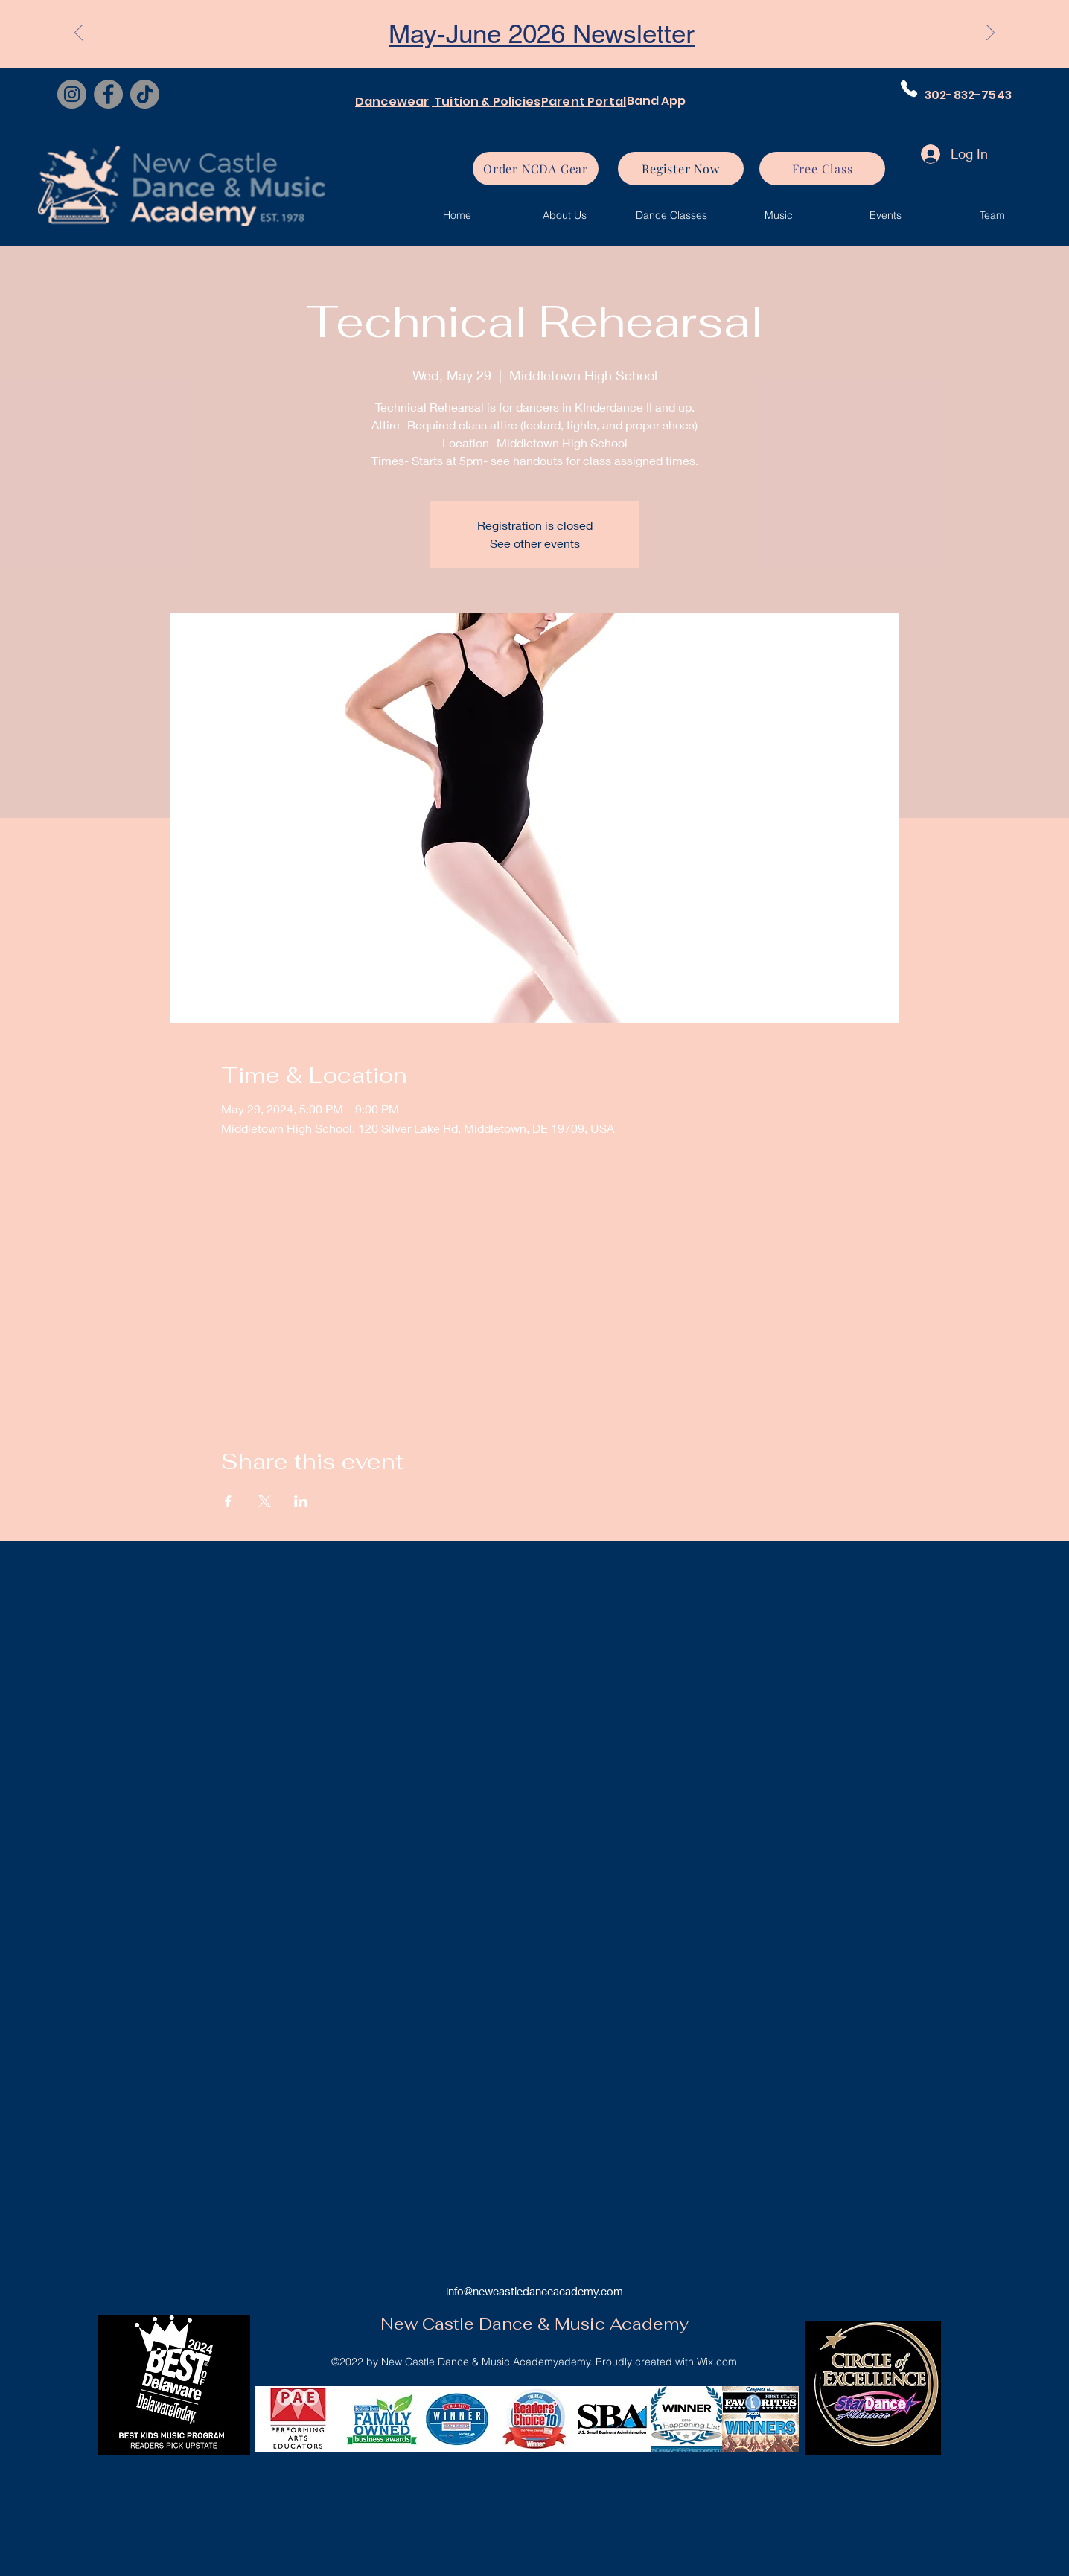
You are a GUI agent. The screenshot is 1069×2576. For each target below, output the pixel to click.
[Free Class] (822, 168)
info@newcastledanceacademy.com (534, 2291)
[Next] (990, 33)
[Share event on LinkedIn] (301, 1501)
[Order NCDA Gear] (536, 168)
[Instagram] (71, 94)
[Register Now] (681, 168)
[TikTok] (144, 94)
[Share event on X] (265, 1501)
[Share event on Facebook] (228, 1501)
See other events (535, 543)
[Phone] (909, 88)
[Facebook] (108, 94)
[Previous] (78, 33)
